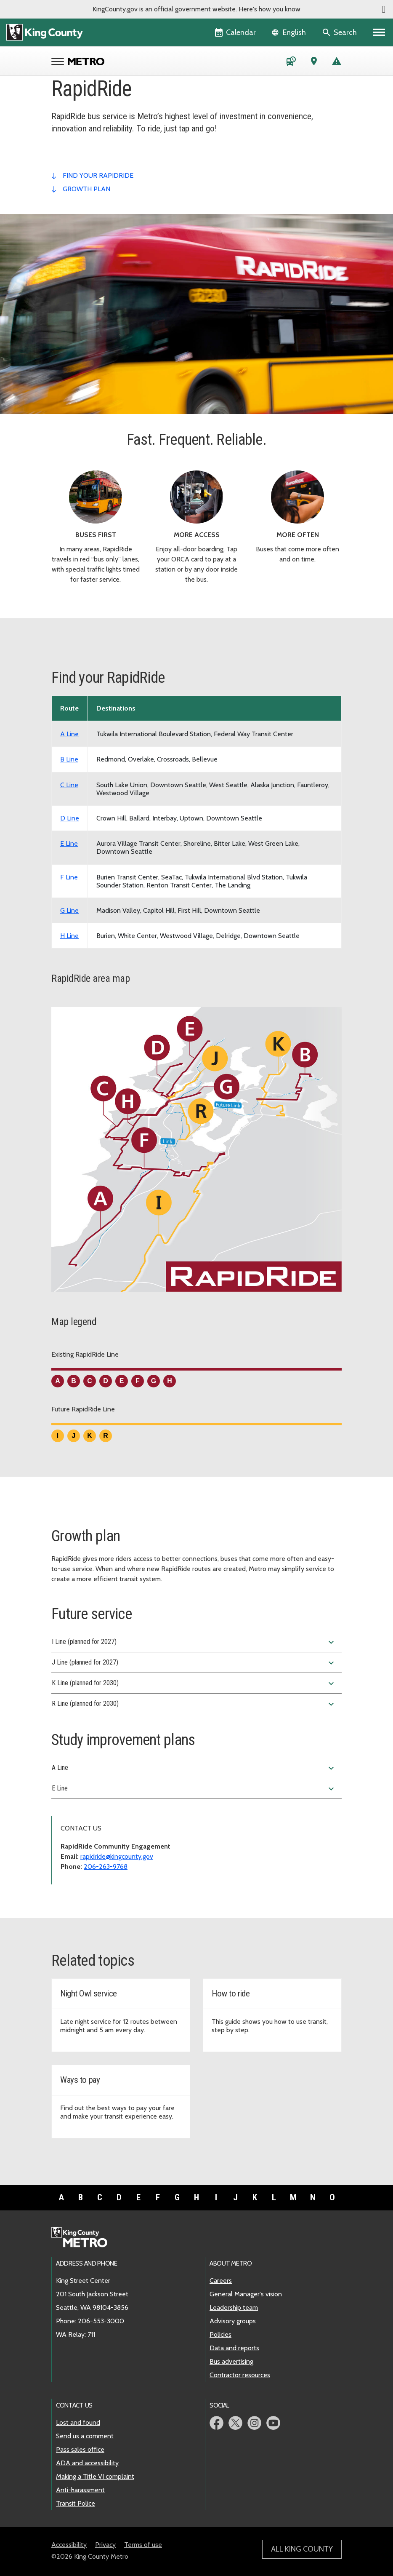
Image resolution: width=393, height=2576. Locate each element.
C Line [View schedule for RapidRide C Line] (69, 785)
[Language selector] (290, 32)
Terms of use (143, 2545)
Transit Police (75, 2503)
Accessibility (69, 2545)
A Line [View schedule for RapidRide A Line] (69, 734)
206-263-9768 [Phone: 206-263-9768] (105, 1867)
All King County (302, 2549)
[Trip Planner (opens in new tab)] (314, 62)
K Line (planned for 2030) (194, 1683)
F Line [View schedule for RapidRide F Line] (69, 877)
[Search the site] (340, 32)
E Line (194, 1789)
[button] (383, 9)
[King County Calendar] (236, 32)
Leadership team (234, 2307)
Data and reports (234, 2348)
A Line (194, 1768)
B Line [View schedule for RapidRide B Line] (69, 759)
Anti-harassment (80, 2490)
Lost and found (78, 2422)
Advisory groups (233, 2321)
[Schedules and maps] (291, 62)
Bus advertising (231, 2361)
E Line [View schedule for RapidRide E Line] (69, 843)
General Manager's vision (246, 2294)
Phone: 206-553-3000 (90, 2321)
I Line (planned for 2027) (194, 1642)
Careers (221, 2281)
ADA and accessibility (87, 2463)
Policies (220, 2334)
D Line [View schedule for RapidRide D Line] (69, 818)
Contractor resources (240, 2375)
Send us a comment (85, 2436)
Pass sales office (80, 2449)
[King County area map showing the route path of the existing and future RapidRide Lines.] (196, 1153)
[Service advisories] (337, 62)
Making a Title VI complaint (95, 2476)
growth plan (86, 189)
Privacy (105, 2545)
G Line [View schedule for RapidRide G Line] (69, 910)
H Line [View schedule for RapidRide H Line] (69, 936)
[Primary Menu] (379, 32)
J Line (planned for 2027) (194, 1663)
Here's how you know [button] (269, 9)
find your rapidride (98, 175)
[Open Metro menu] (59, 62)
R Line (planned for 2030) (194, 1704)
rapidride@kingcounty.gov (116, 1856)
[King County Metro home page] (84, 2237)
